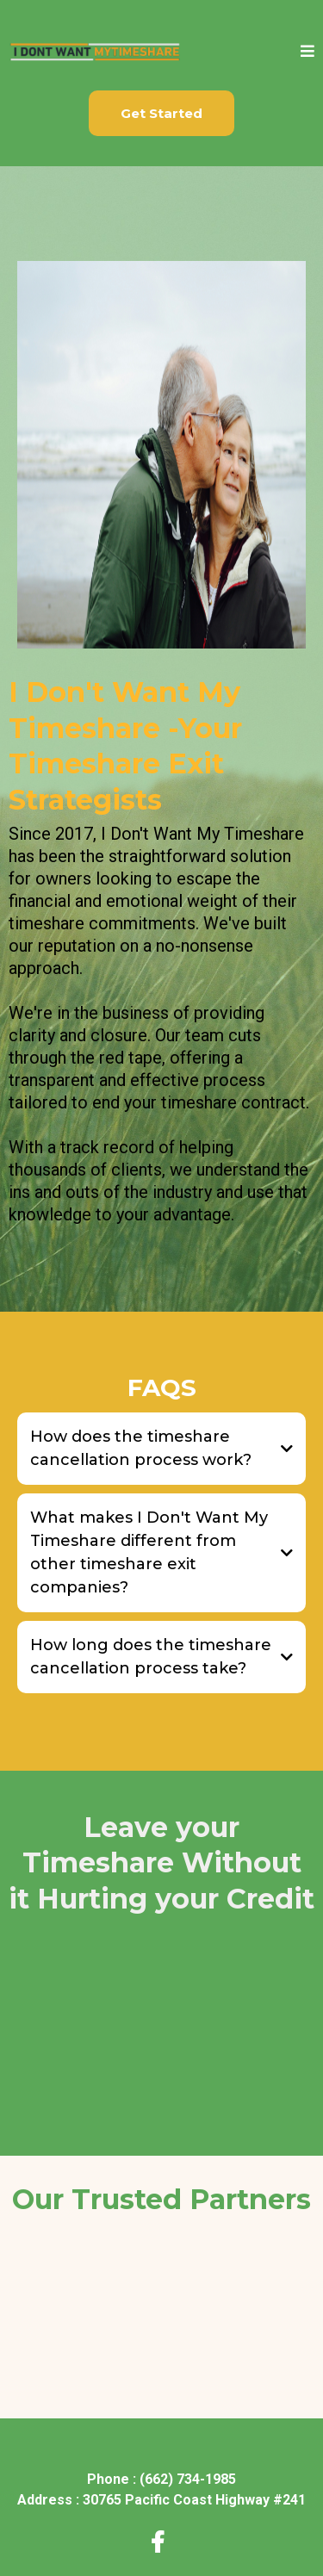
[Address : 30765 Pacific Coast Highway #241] (161, 2500)
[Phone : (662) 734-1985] (161, 2479)
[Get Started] (161, 113)
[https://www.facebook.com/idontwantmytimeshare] (162, 2542)
